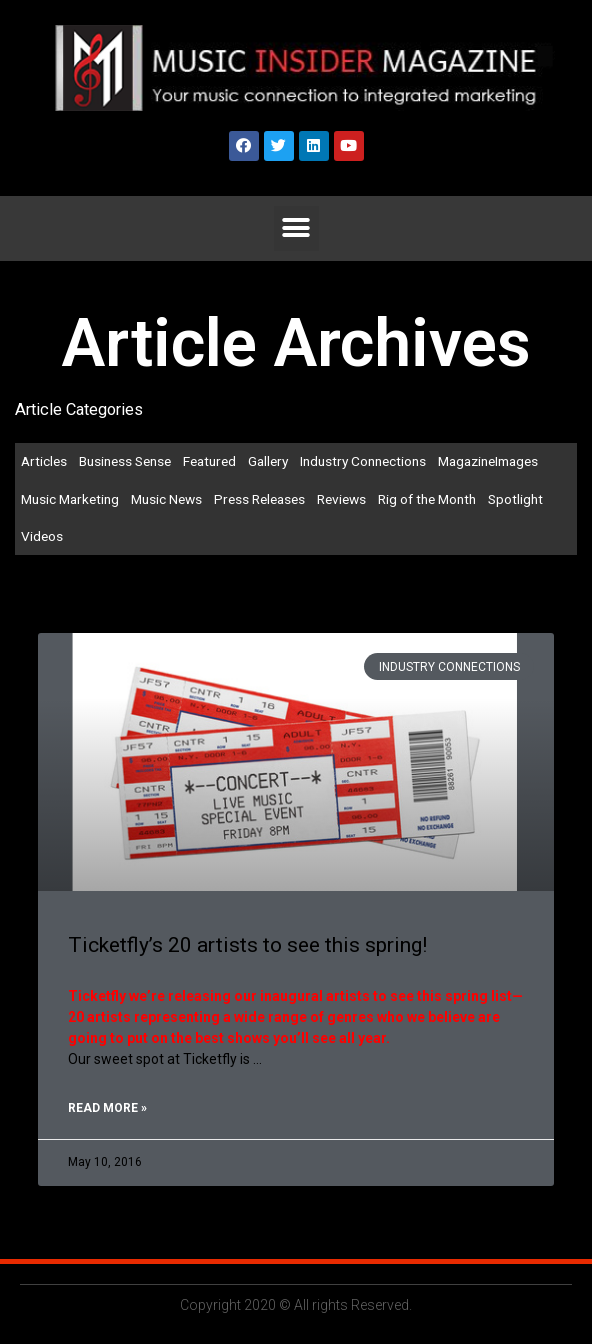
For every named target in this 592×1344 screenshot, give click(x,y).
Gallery (268, 461)
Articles (44, 461)
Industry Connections (363, 461)
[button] (296, 228)
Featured (209, 461)
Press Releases (259, 499)
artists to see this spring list (419, 996)
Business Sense (125, 461)
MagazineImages (488, 461)
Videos (42, 536)
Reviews (341, 499)
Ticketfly (97, 996)
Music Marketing (70, 499)
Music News (166, 499)
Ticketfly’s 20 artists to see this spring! (247, 945)
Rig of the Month (427, 499)
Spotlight (515, 499)
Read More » (107, 1108)
